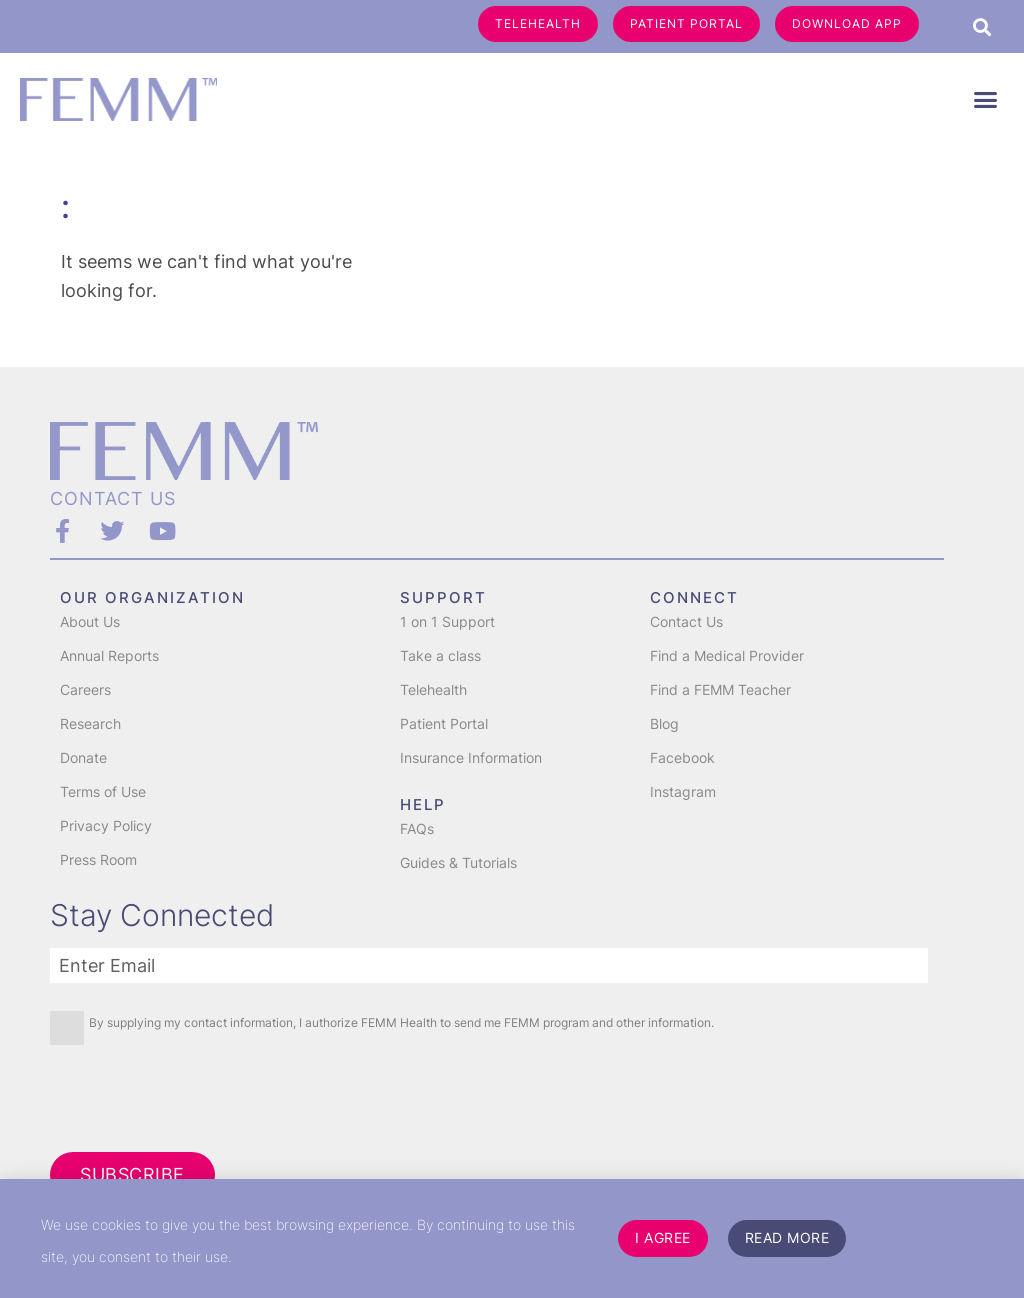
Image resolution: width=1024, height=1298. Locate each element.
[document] (512, 649)
